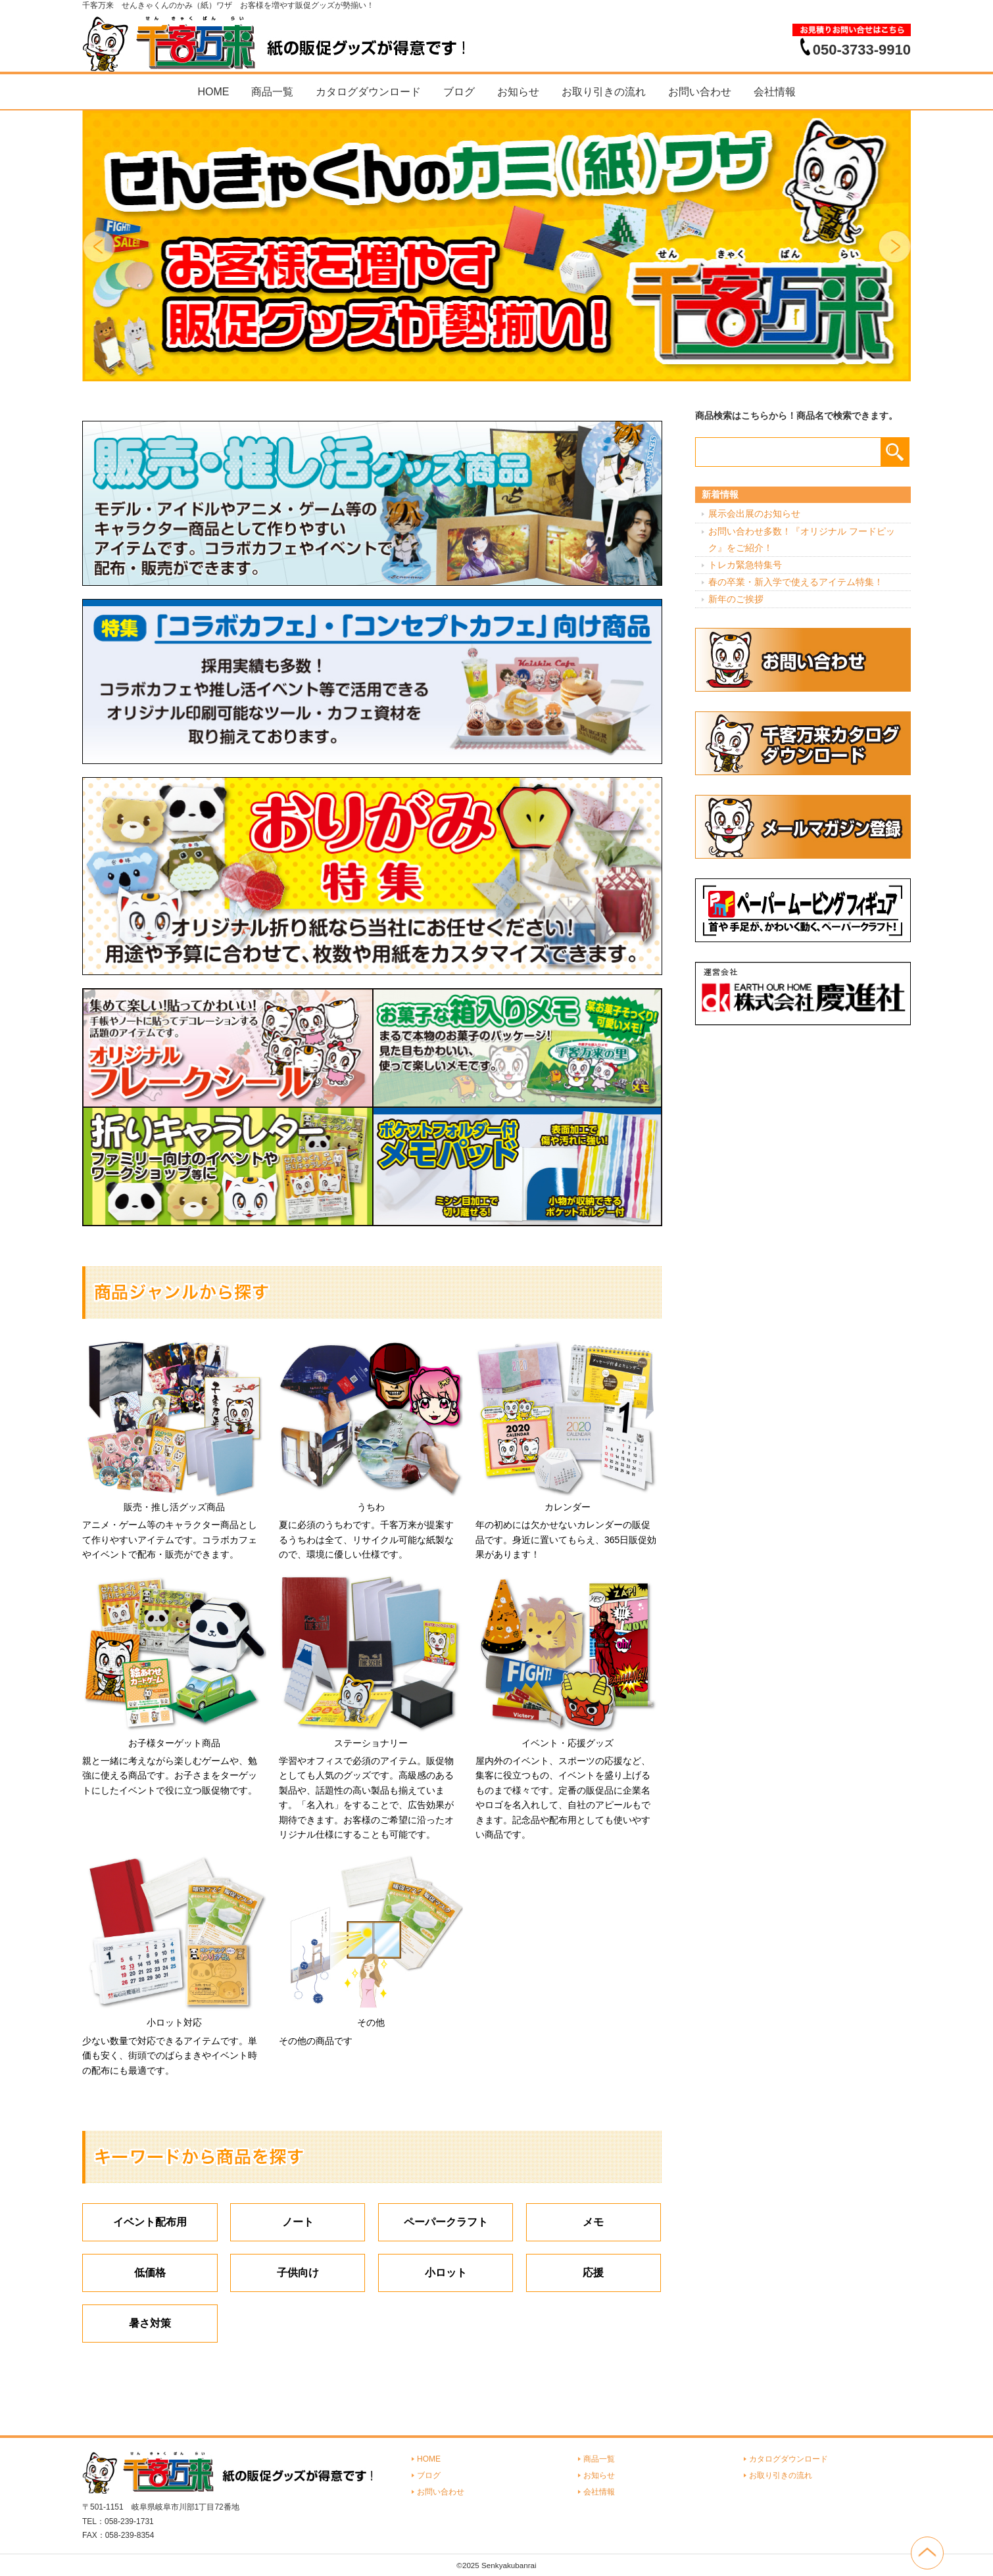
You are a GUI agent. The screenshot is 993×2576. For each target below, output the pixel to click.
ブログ (459, 91)
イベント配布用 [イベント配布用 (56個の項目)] (150, 2222)
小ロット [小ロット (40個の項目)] (446, 2272)
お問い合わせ (699, 91)
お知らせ (518, 91)
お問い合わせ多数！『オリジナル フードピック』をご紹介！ (801, 539)
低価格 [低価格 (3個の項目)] (150, 2272)
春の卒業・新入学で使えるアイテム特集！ (795, 582)
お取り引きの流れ (604, 91)
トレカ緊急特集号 (745, 565)
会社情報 (775, 91)
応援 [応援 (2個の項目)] (593, 2272)
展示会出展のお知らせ (754, 513)
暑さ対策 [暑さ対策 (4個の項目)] (150, 2323)
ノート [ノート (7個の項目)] (298, 2222)
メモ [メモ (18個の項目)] (593, 2222)
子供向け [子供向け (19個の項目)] (298, 2272)
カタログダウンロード (368, 91)
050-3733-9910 (862, 49)
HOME (213, 91)
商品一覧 (272, 91)
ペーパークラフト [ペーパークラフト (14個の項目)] (446, 2222)
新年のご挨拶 (735, 599)
